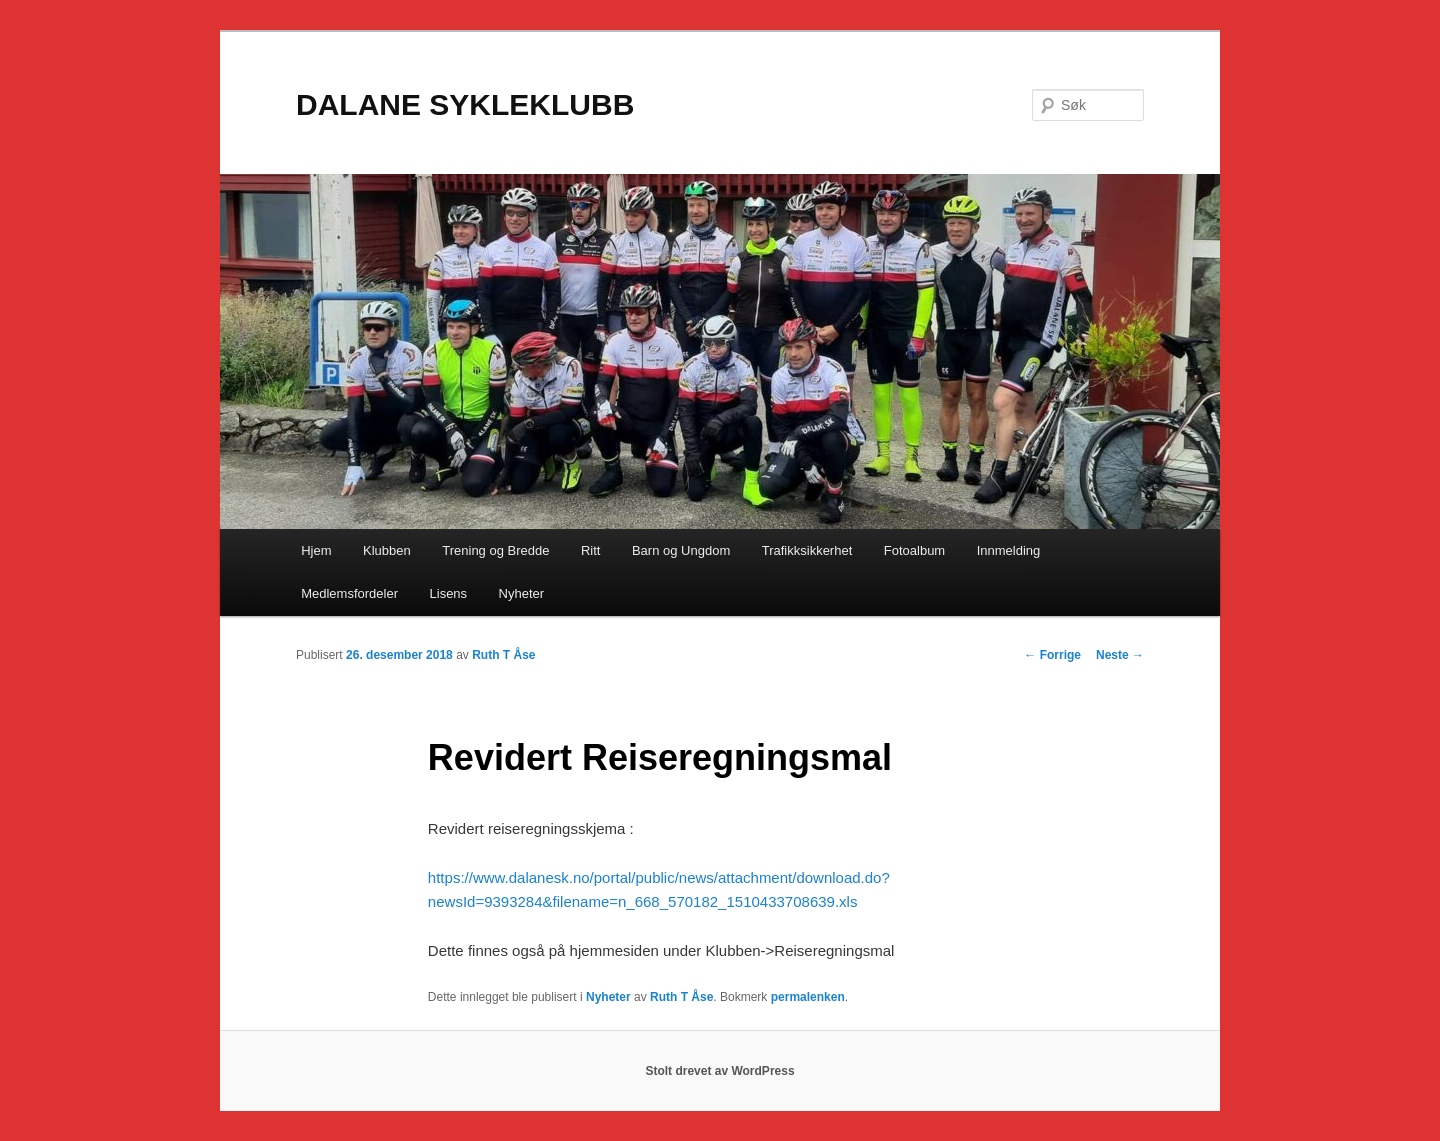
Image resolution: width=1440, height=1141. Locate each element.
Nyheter (522, 593)
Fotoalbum (914, 550)
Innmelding (1009, 550)
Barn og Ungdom (681, 550)
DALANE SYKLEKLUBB (465, 104)
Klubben (387, 550)
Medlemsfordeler (349, 593)
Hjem (316, 550)
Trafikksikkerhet (807, 550)
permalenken (808, 997)
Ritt (591, 550)
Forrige (1052, 655)
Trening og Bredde (495, 550)
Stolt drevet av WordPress (719, 1071)
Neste (1120, 655)
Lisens (449, 593)
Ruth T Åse (503, 655)
